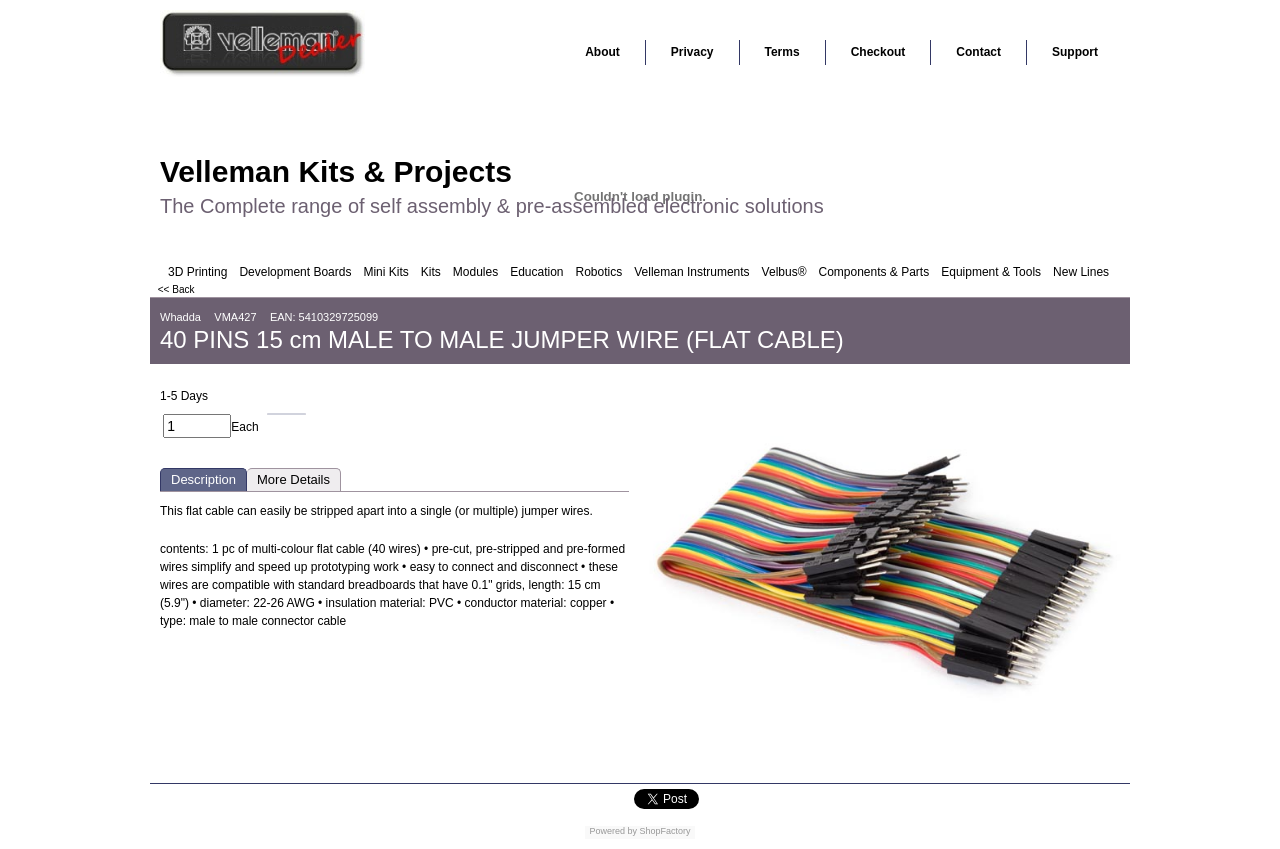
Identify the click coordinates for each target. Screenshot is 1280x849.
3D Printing (197, 272)
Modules (475, 272)
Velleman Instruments (691, 272)
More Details (293, 479)
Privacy (692, 52)
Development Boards (295, 272)
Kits (431, 272)
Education (536, 272)
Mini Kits (385, 272)
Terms (782, 52)
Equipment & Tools (991, 272)
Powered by (613, 831)
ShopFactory (664, 831)
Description (203, 479)
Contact (978, 52)
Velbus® (784, 272)
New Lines (1081, 272)
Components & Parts (873, 272)
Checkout (878, 52)
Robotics (599, 272)
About (602, 52)
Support (1075, 52)
